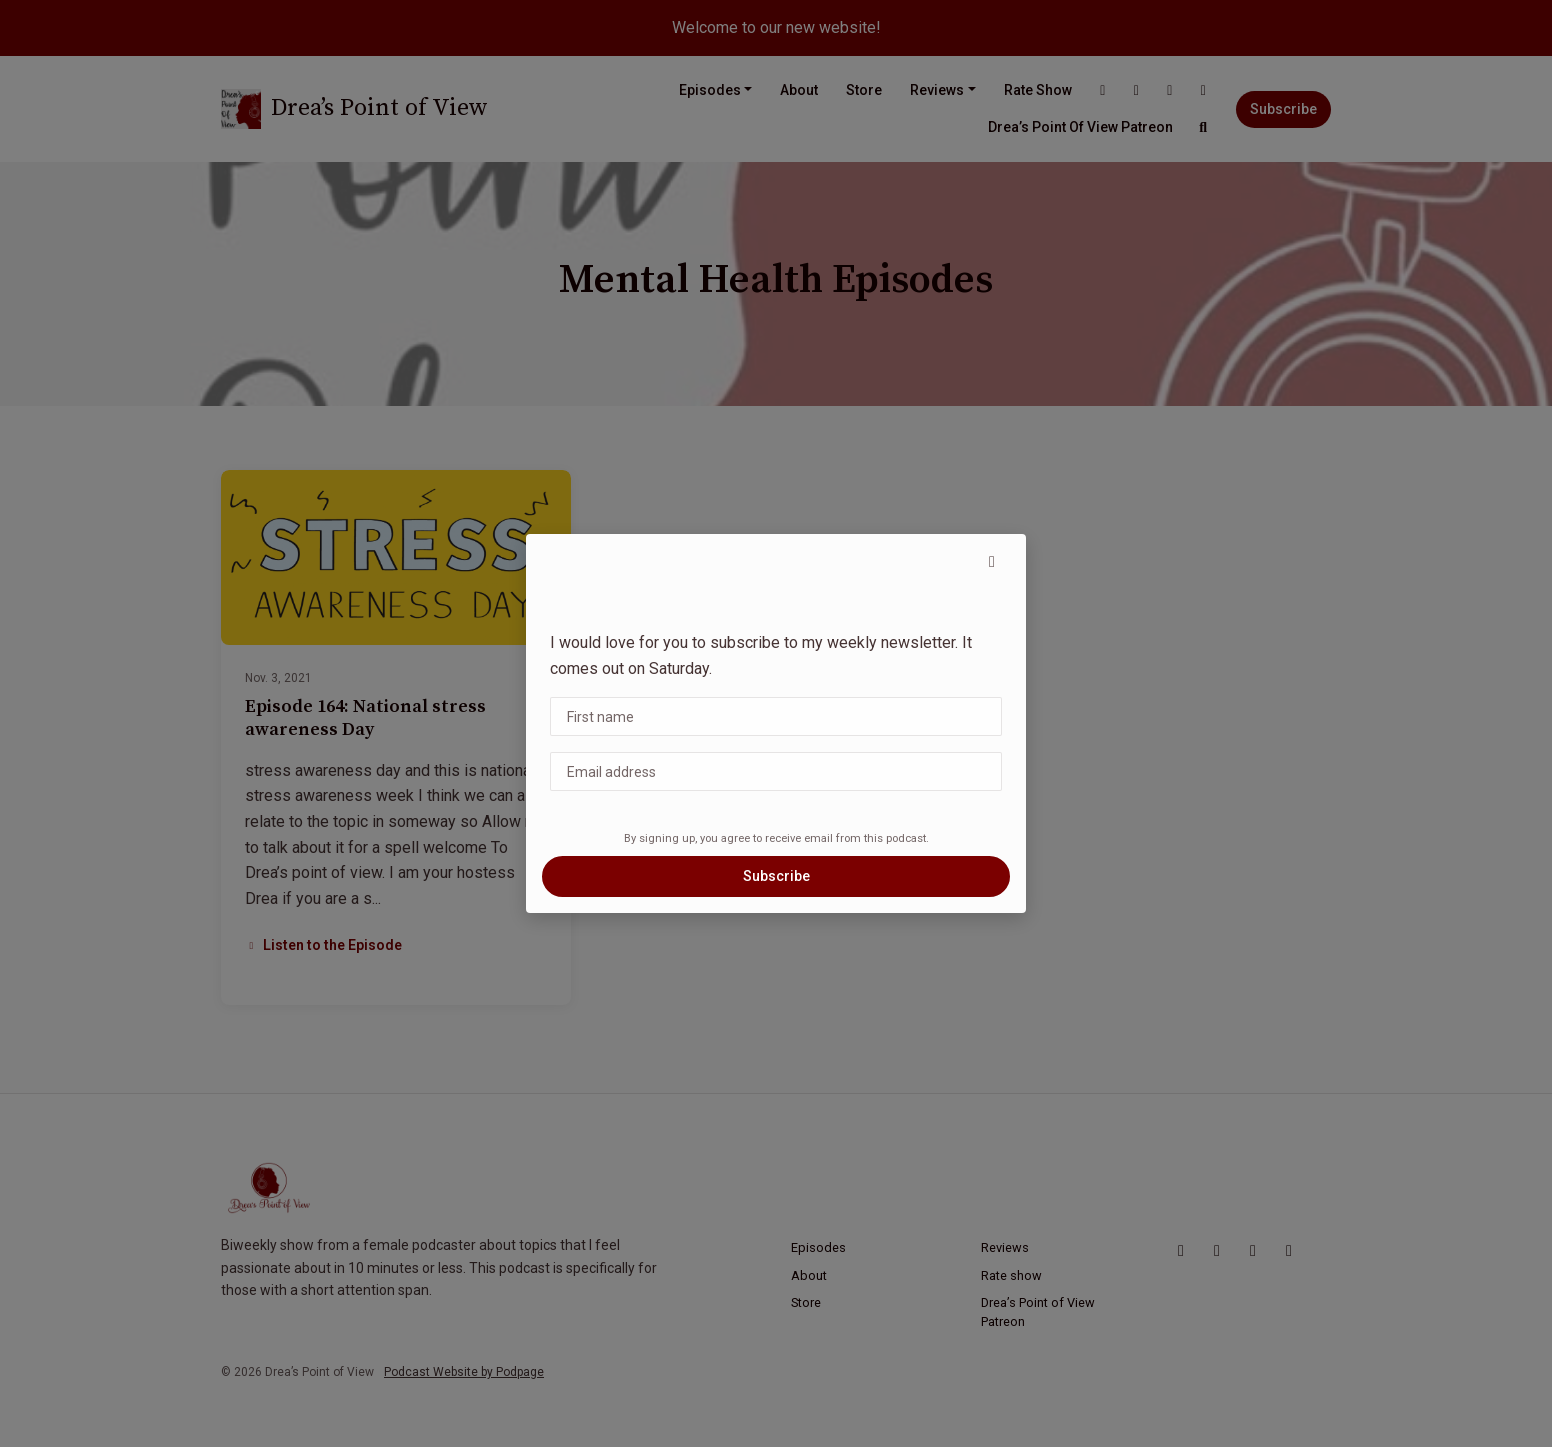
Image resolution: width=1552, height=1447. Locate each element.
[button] (992, 562)
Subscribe (776, 876)
